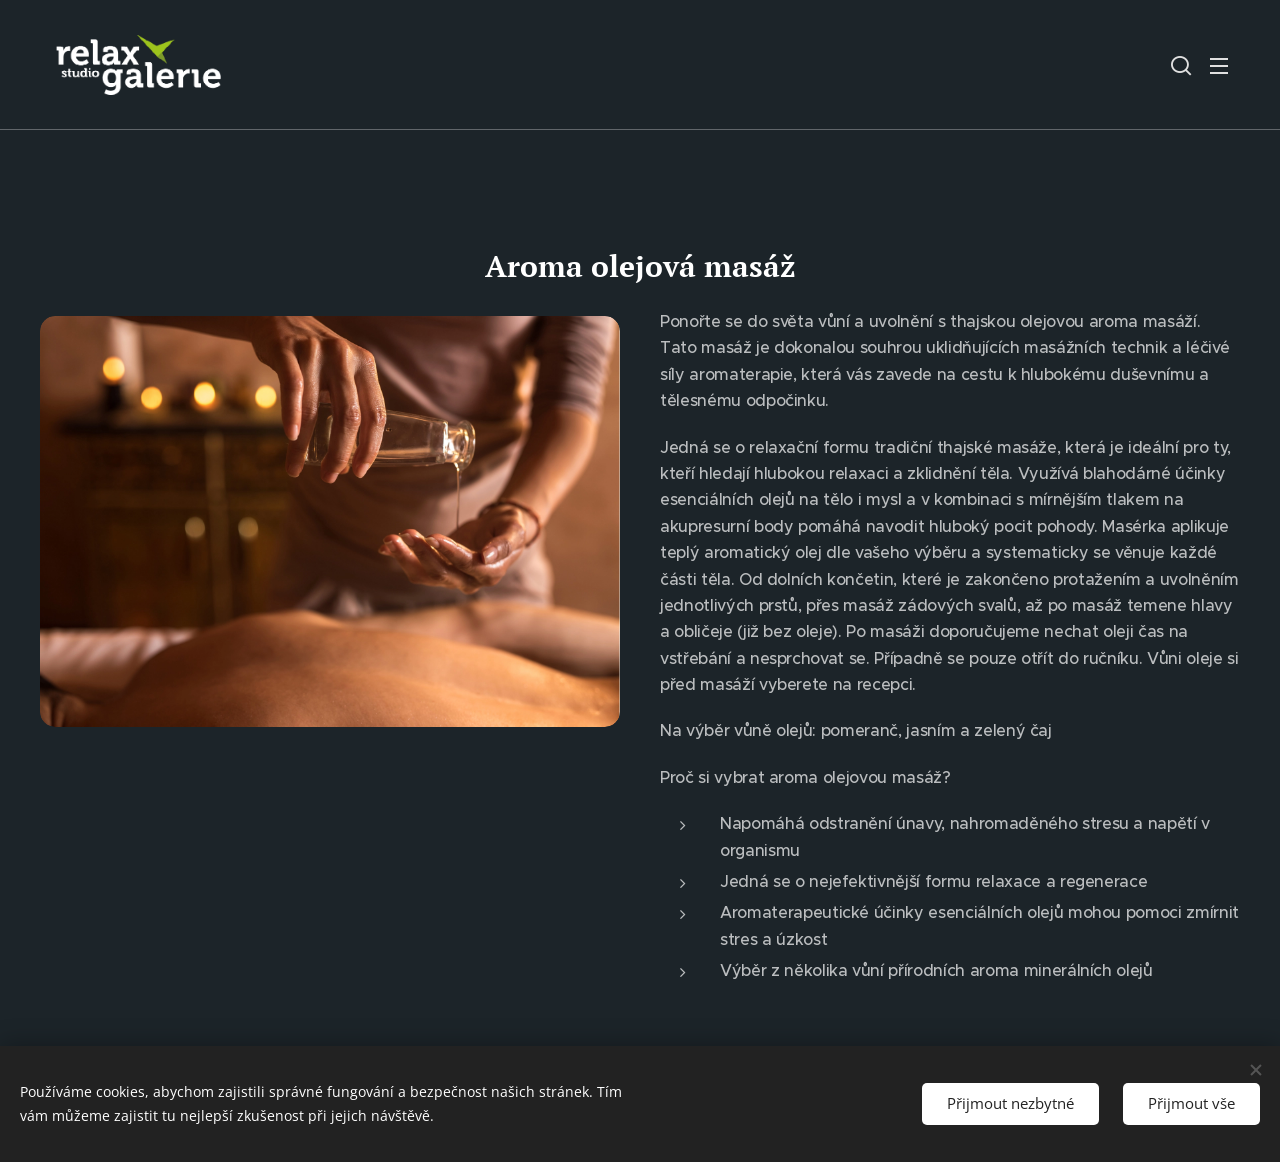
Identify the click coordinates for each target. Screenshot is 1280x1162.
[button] (1181, 65)
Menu (1219, 66)
